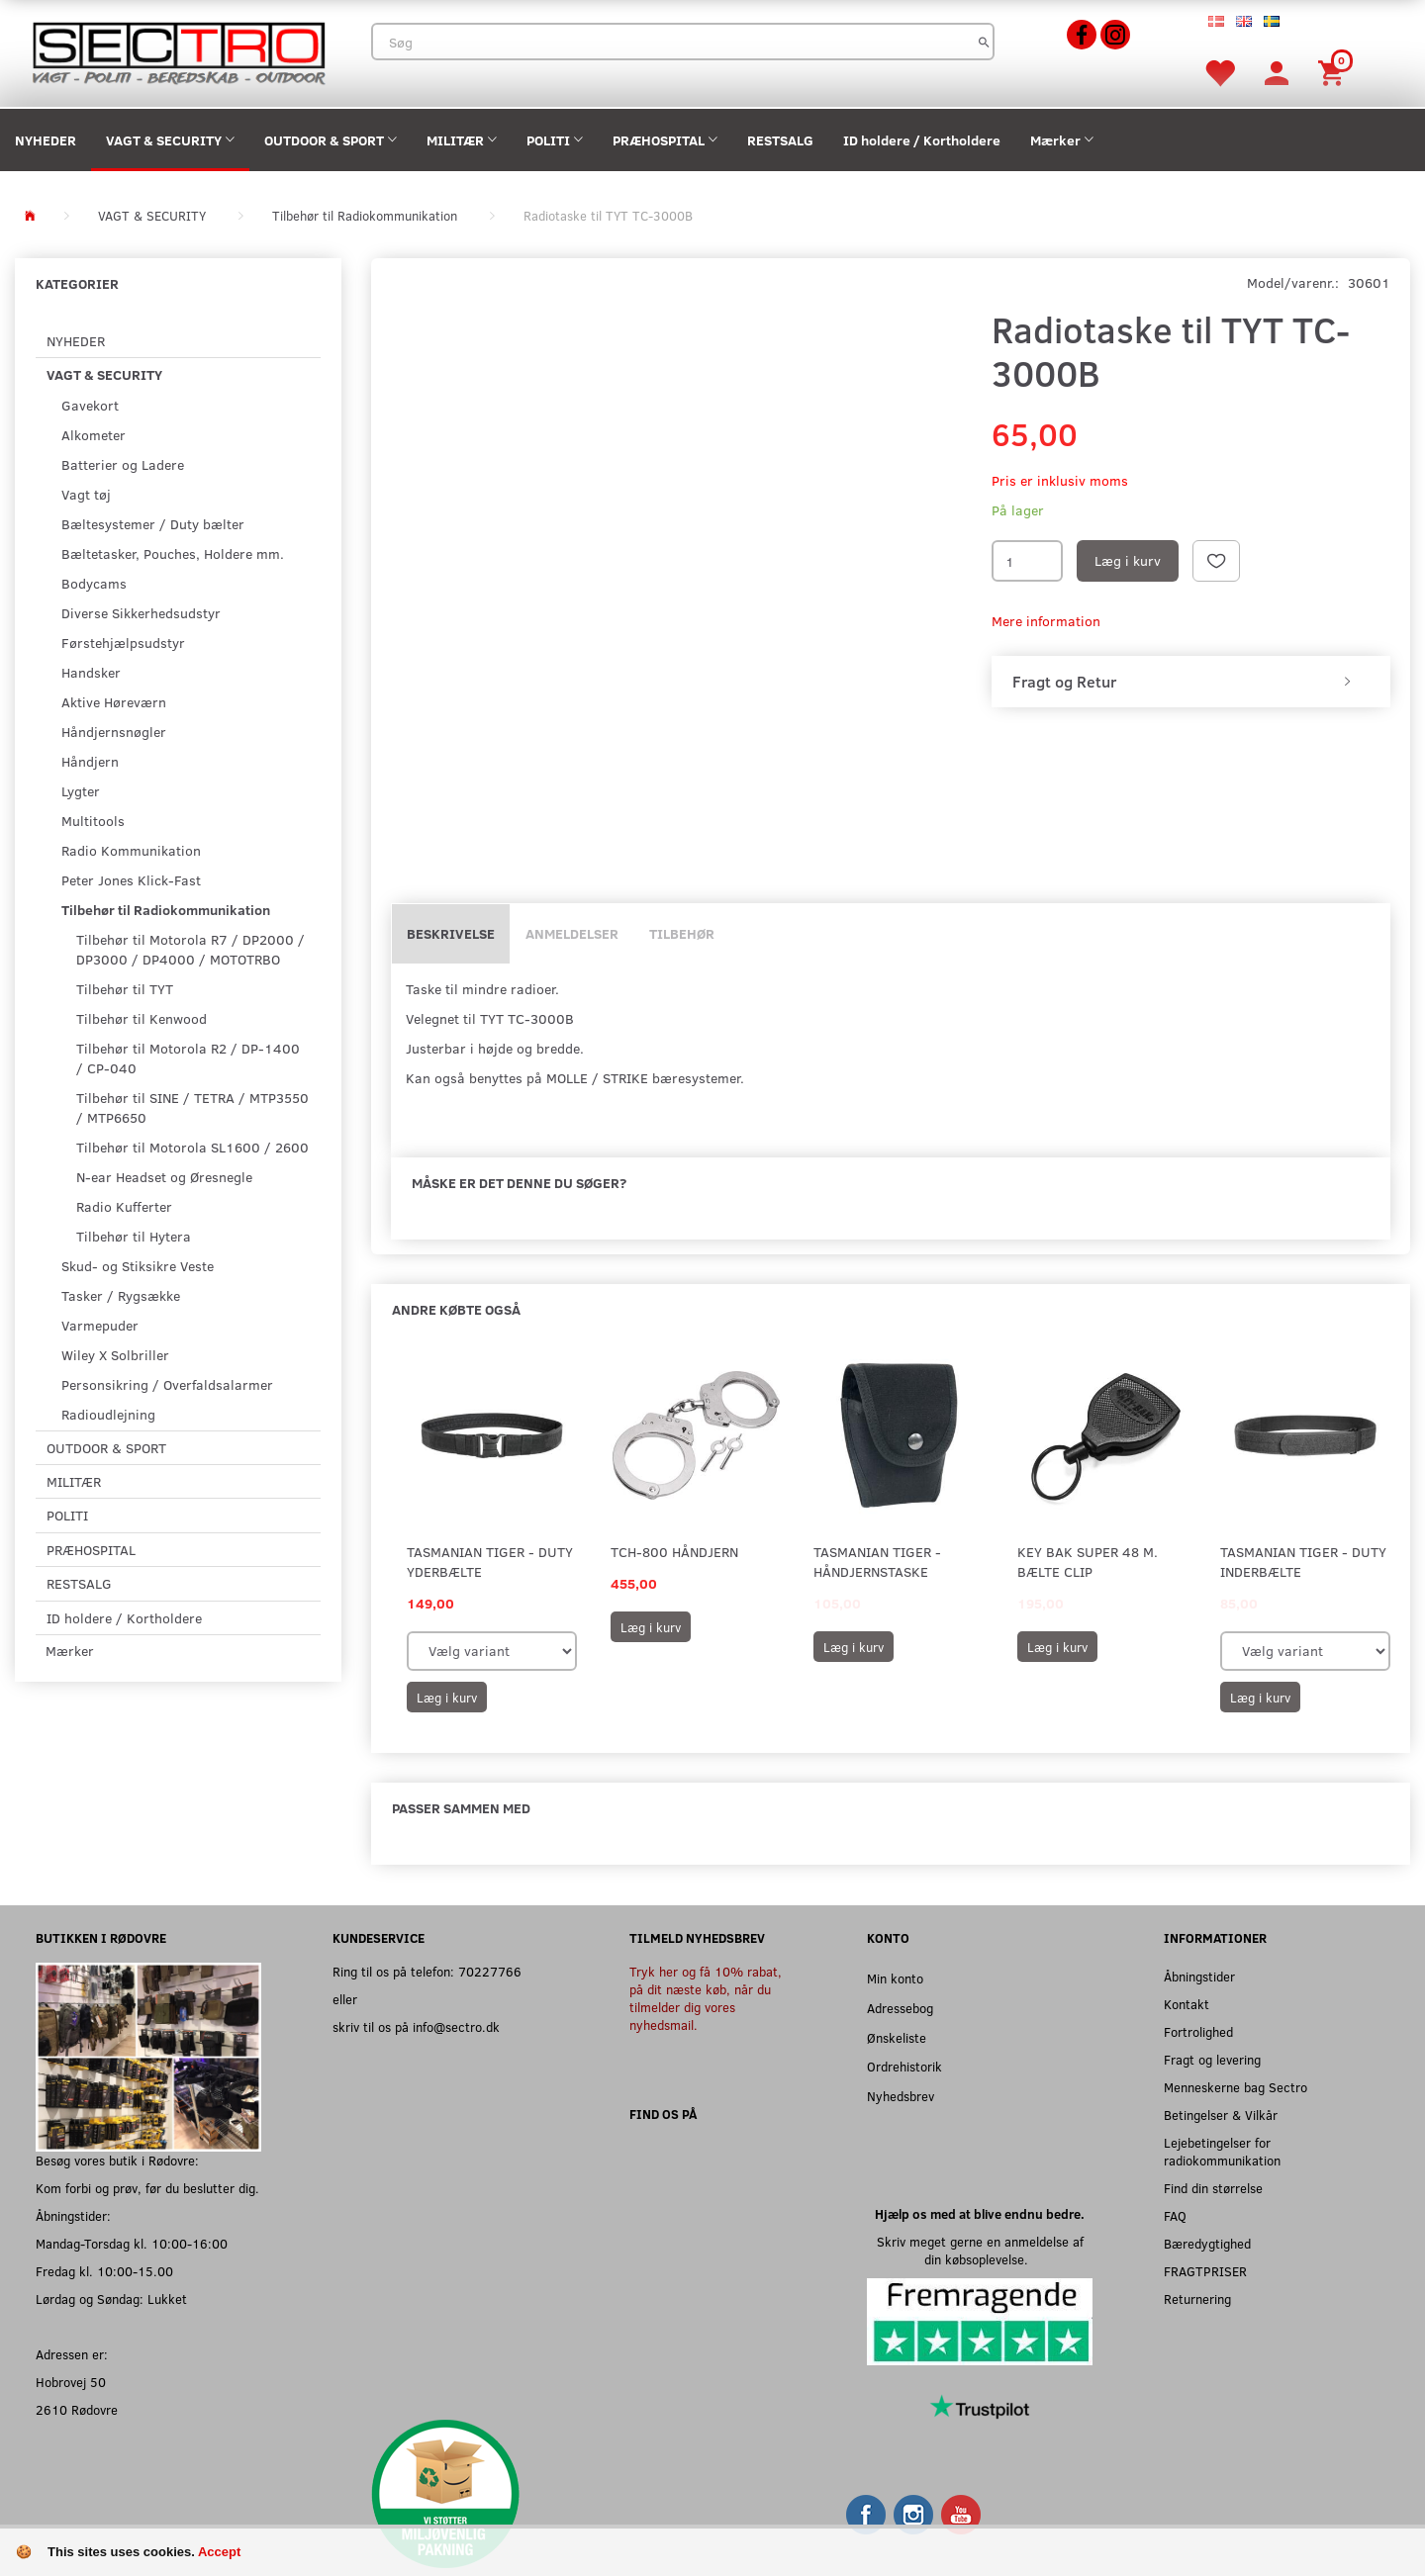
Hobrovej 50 (71, 2381)
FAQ (1175, 2215)
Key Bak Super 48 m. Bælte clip (1087, 1561)
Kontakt (1186, 2003)
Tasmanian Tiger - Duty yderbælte (490, 1561)
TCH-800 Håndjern (674, 1551)
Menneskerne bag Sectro (1235, 2086)
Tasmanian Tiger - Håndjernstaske (877, 1561)
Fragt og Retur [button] (1064, 681)
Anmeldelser (571, 933)
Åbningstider (1199, 1976)
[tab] (1191, 681)
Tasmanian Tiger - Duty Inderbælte (1303, 1561)
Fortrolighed (1198, 2031)
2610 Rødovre (77, 2409)
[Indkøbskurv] (1334, 72)
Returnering (1197, 2298)
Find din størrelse (1213, 2187)
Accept (219, 2551)
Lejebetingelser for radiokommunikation (1222, 2151)
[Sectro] (178, 51)
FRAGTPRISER (1205, 2270)
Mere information (1046, 620)
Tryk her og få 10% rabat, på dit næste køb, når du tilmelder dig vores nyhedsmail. (705, 1998)
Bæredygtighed (1207, 2243)
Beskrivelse (451, 933)
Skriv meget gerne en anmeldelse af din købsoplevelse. (980, 2250)
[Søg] (984, 41)
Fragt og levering (1212, 2059)
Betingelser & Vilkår (1221, 2114)
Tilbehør (681, 933)
